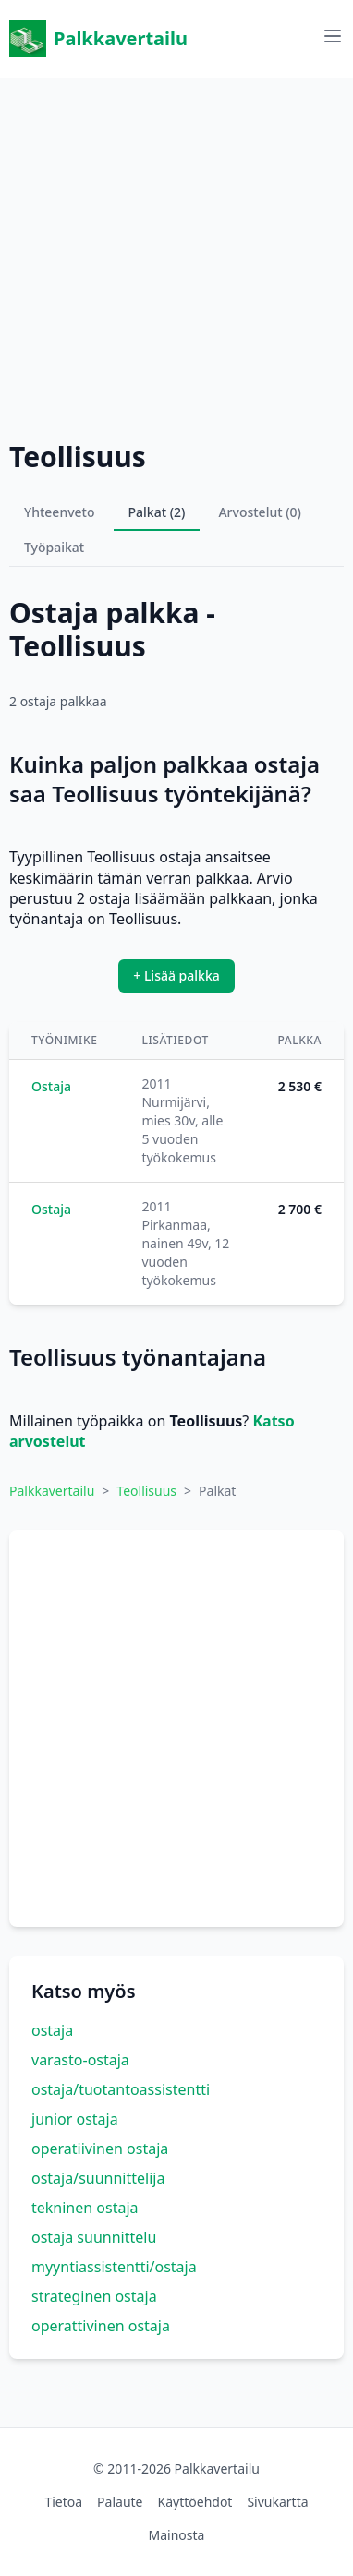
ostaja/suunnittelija (97, 2178)
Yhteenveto (59, 512)
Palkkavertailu (98, 38)
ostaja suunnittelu (93, 2237)
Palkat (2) (157, 512)
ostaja (52, 2030)
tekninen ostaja (85, 2207)
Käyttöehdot (195, 2501)
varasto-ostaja (80, 2060)
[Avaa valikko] (333, 36)
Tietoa (63, 2501)
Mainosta (177, 2535)
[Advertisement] (176, 254)
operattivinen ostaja (100, 2326)
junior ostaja (74, 2119)
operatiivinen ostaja (99, 2148)
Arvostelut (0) (259, 512)
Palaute (119, 2501)
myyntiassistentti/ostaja (114, 2267)
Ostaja (51, 1086)
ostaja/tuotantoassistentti (120, 2089)
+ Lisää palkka (176, 975)
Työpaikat (54, 547)
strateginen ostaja (94, 2296)
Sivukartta (277, 2501)
